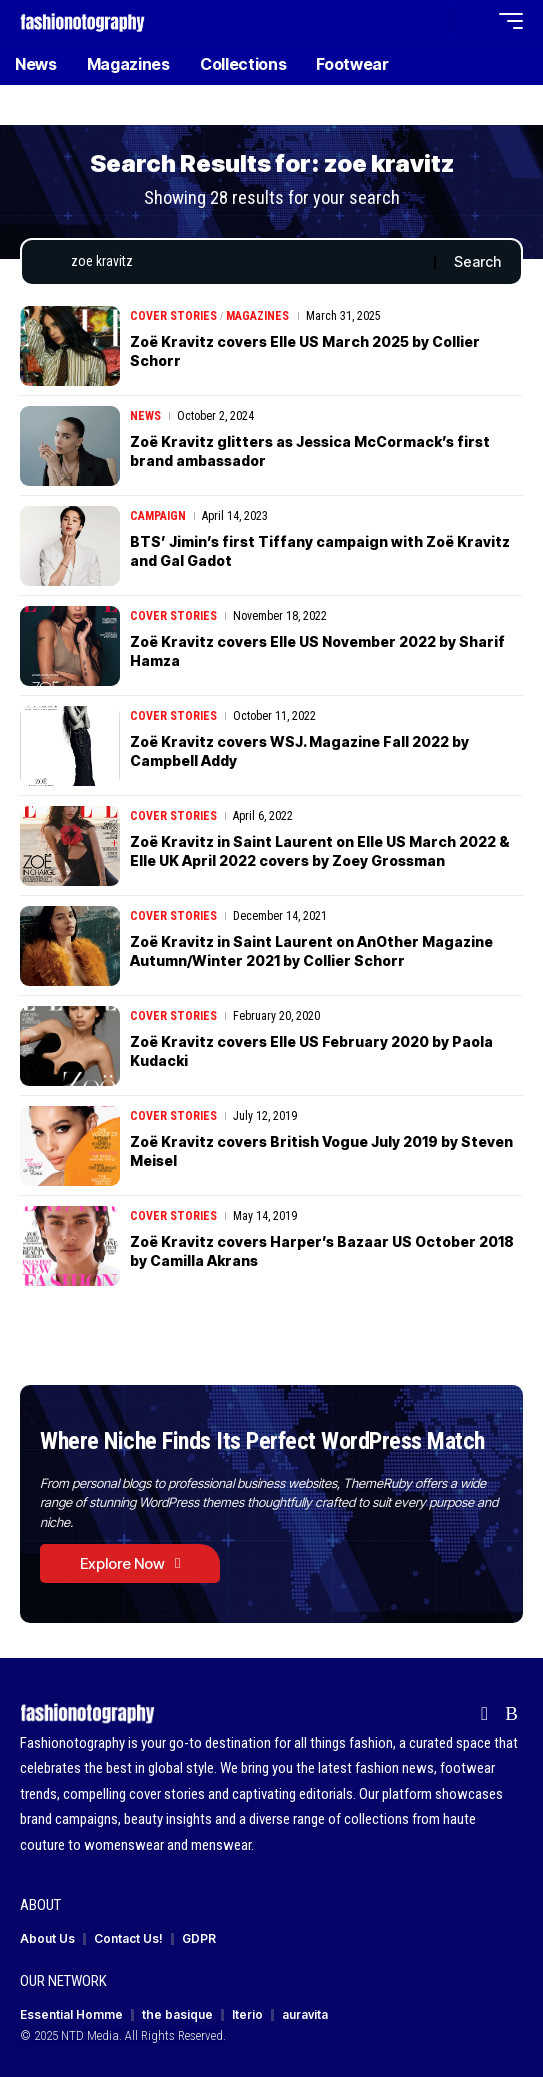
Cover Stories (173, 316)
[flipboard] (484, 1714)
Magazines (257, 316)
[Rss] (511, 1714)
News (145, 416)
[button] (434, 21)
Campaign (158, 516)
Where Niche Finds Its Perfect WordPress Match (262, 1441)
